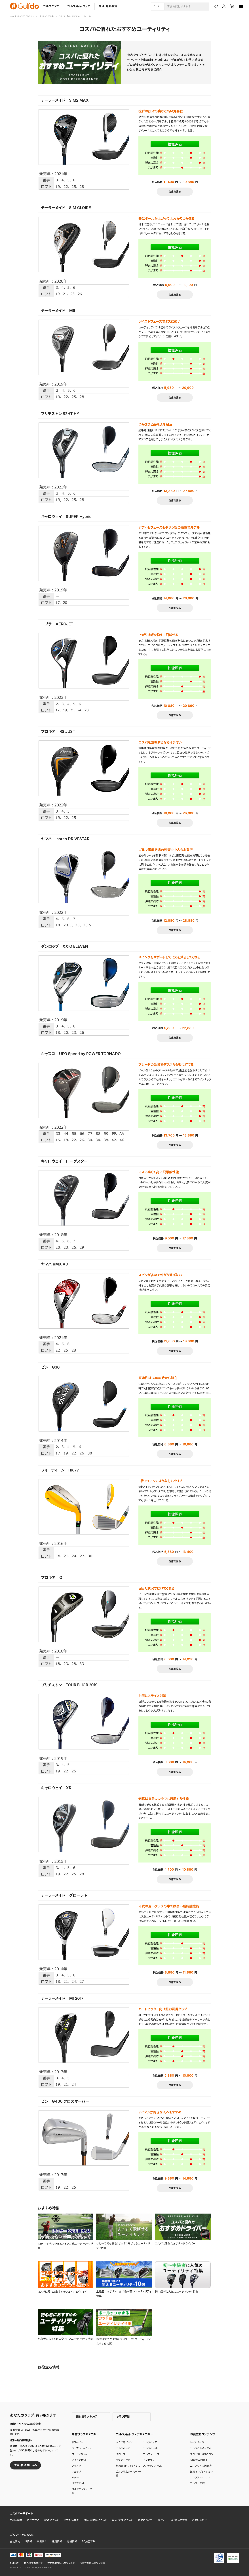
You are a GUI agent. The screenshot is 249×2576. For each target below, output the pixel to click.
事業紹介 (42, 2541)
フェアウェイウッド (82, 2448)
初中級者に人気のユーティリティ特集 (176, 2291)
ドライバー (77, 2442)
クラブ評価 (123, 2416)
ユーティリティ (79, 2454)
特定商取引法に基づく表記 (61, 2563)
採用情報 (57, 2541)
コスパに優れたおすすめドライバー (175, 2243)
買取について (145, 2520)
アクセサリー (150, 2459)
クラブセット (78, 2483)
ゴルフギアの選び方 (201, 2465)
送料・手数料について (95, 2520)
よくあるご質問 (179, 2520)
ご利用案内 (16, 2520)
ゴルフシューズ (151, 2454)
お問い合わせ (199, 2520)
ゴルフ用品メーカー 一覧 (128, 2473)
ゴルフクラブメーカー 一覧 (85, 2491)
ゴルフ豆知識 (197, 2483)
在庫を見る (175, 191)
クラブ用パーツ (124, 2442)
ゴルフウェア (150, 2442)
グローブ (120, 2454)
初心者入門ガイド (199, 2459)
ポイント (161, 2520)
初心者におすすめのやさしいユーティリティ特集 (65, 2339)
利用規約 (14, 2563)
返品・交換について (122, 2520)
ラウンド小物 (123, 2459)
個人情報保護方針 (33, 2563)
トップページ (197, 2442)
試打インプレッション (201, 2471)
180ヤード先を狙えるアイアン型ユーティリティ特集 (65, 2246)
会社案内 (15, 2541)
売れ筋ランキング (86, 2416)
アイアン (76, 2465)
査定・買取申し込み (25, 2465)
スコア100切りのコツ (201, 2454)
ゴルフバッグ (123, 2448)
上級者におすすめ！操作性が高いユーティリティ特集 (123, 2294)
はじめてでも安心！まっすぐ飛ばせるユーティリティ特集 (123, 2246)
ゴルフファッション (200, 2477)
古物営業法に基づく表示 (92, 2563)
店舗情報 (72, 2541)
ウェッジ (76, 2471)
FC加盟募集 (88, 2541)
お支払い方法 (71, 2520)
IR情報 (28, 2541)
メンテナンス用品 (152, 2465)
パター (75, 2477)
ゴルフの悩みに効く (201, 2448)
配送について (51, 2520)
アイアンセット (79, 2459)
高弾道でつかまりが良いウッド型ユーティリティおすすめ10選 (123, 2341)
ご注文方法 (33, 2520)
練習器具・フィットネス (128, 2465)
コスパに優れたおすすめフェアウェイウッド (62, 2291)
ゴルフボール (150, 2448)
